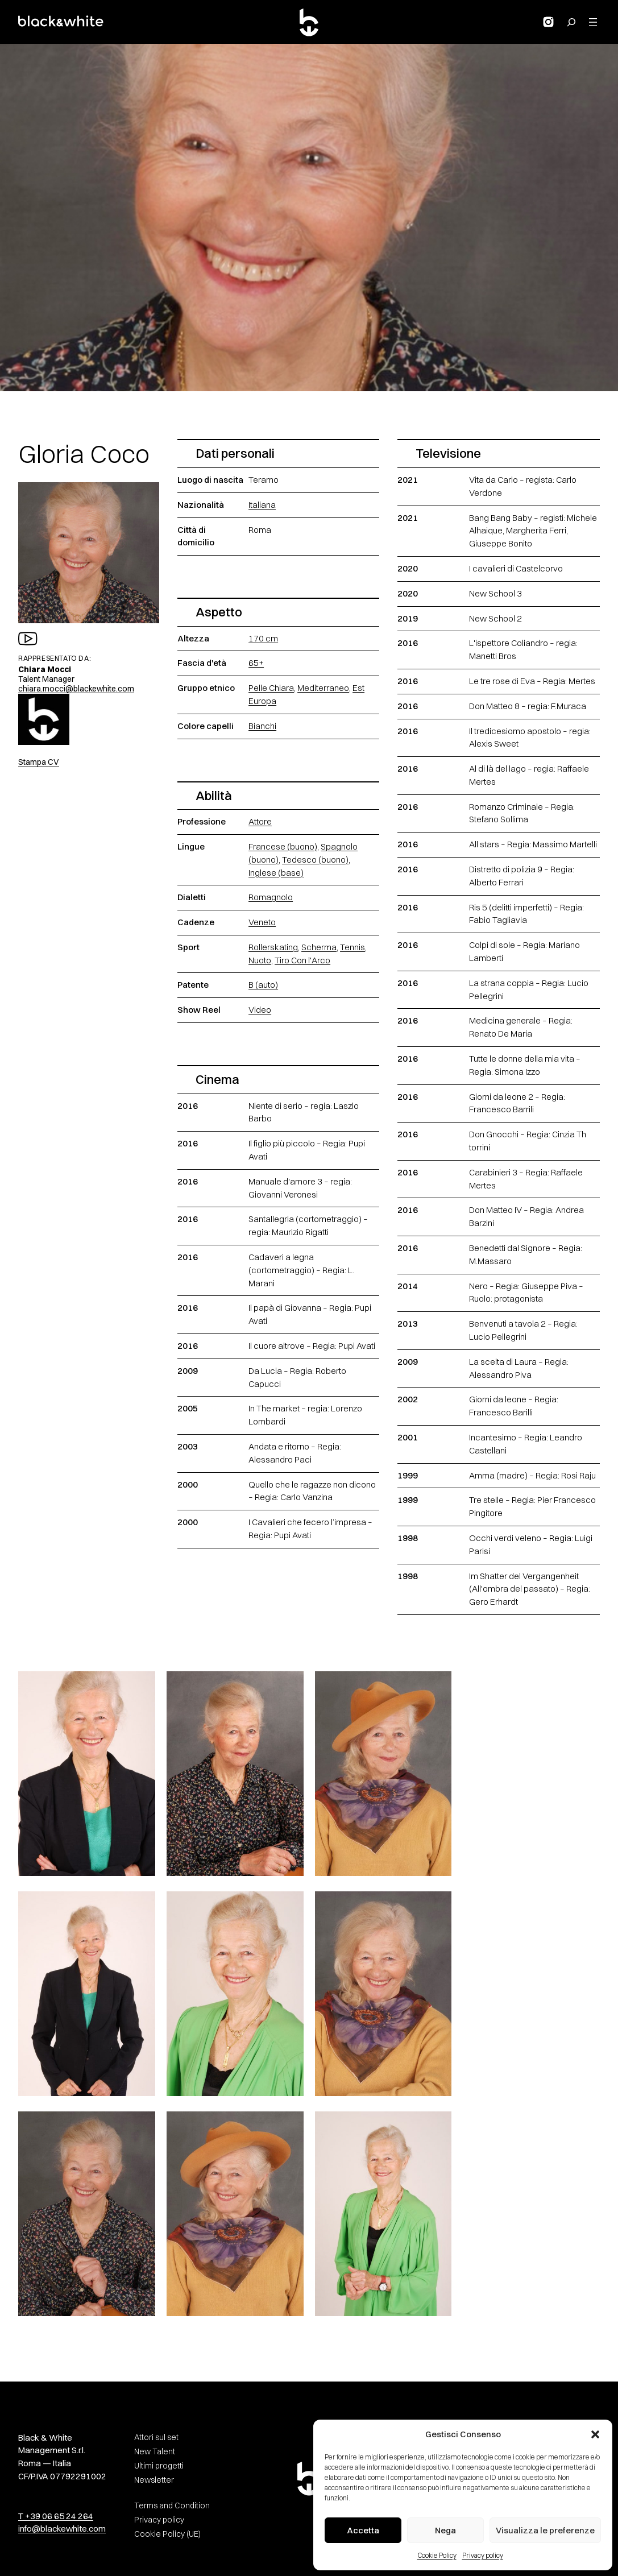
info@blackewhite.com (62, 2528)
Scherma (319, 947)
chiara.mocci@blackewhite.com (76, 689)
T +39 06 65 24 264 (55, 2516)
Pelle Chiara (271, 687)
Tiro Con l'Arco (302, 960)
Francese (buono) (282, 846)
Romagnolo (270, 897)
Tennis (352, 947)
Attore (260, 821)
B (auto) (263, 984)
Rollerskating (273, 947)
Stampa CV (38, 762)
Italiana (262, 504)
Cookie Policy (437, 2555)
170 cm (263, 638)
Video (259, 1009)
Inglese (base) (276, 872)
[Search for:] (571, 22)
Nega (445, 2530)
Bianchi (262, 725)
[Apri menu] (593, 22)
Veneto (262, 922)
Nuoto (259, 960)
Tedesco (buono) (315, 859)
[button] (595, 2434)
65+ (256, 662)
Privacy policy (482, 2555)
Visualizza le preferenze (545, 2530)
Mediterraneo (323, 687)
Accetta (363, 2530)
